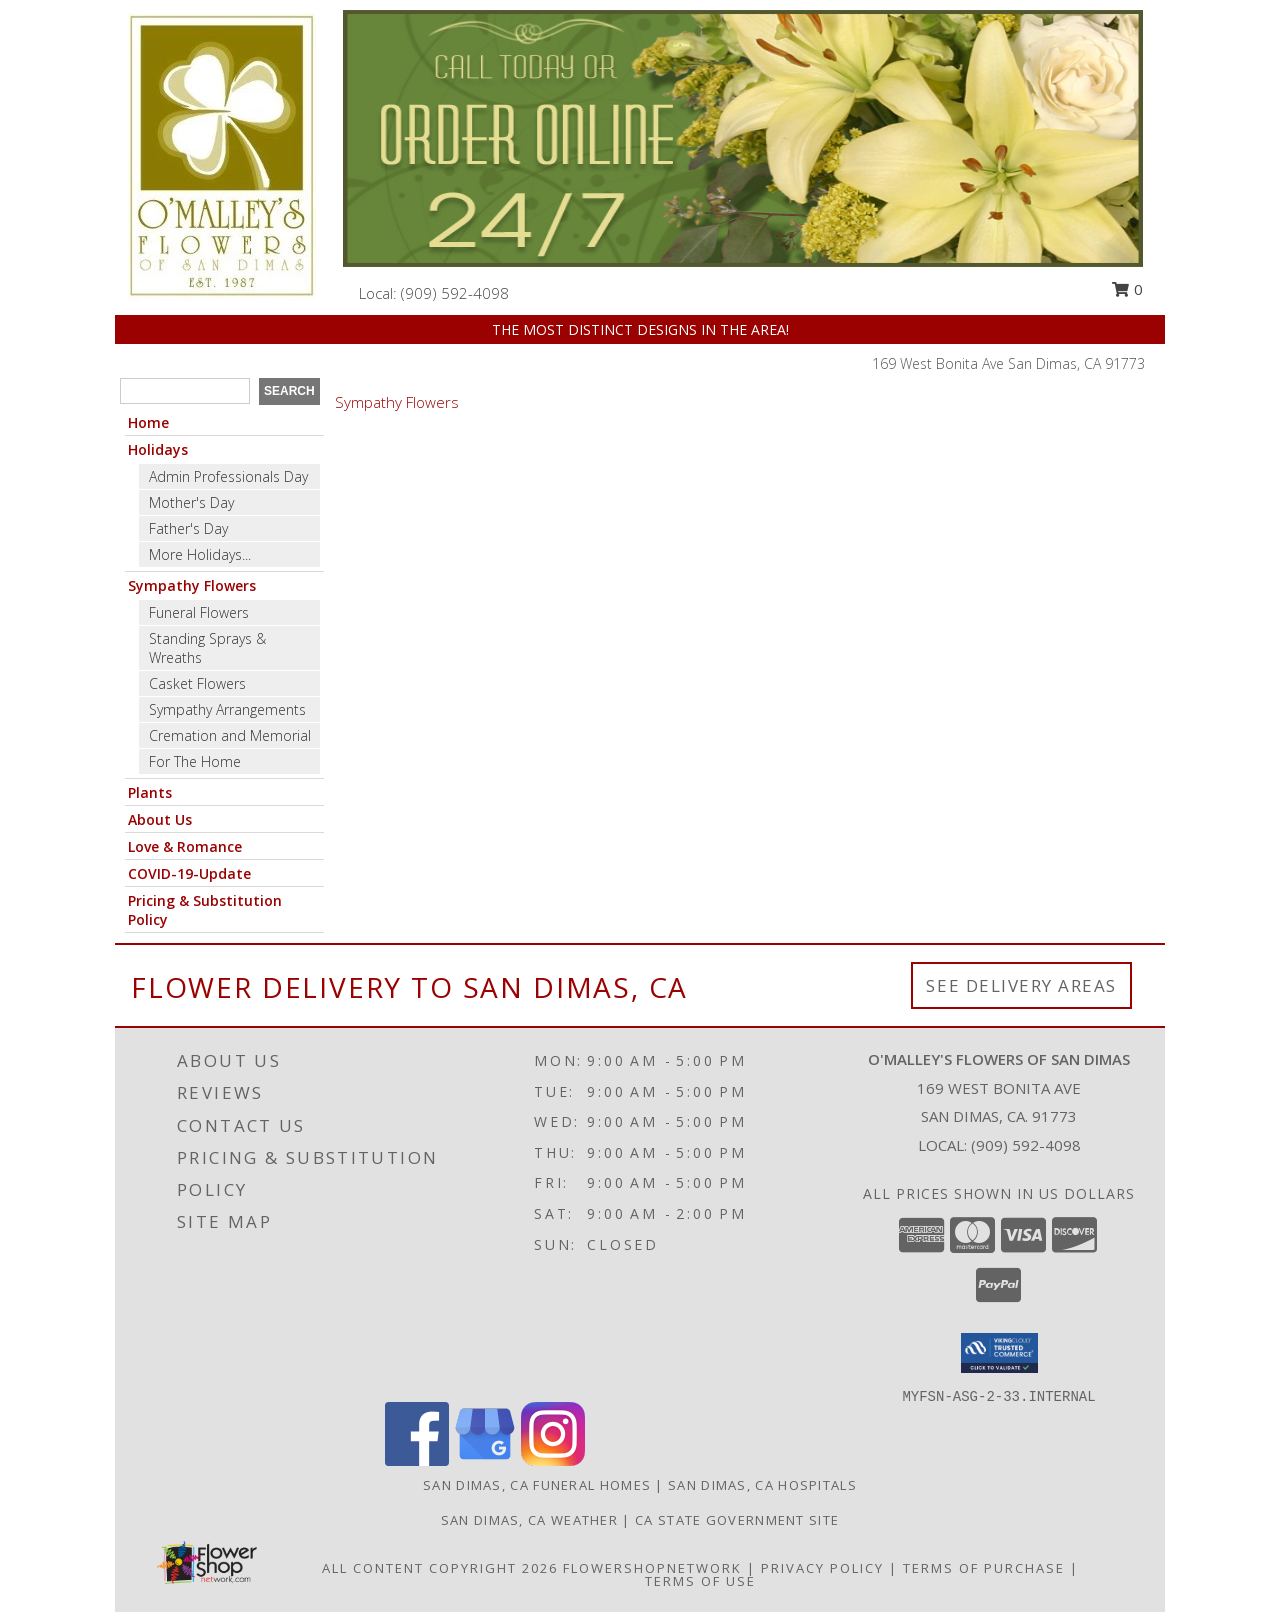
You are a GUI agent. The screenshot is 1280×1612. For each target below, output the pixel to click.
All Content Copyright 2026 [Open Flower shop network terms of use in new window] (440, 1568)
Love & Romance (185, 846)
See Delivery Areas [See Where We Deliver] (1021, 985)
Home (148, 422)
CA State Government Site (737, 1520)
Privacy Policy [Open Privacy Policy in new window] (822, 1568)
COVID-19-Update (189, 873)
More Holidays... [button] (200, 554)
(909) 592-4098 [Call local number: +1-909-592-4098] (455, 293)
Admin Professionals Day (228, 476)
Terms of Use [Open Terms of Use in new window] (700, 1581)
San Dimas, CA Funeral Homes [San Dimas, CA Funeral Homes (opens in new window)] (537, 1485)
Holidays (158, 449)
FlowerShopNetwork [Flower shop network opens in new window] (652, 1568)
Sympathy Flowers (192, 585)
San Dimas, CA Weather (529, 1520)
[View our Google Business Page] (485, 1460)
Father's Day (188, 528)
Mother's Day (191, 502)
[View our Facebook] (417, 1460)
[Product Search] (185, 391)
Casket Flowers (197, 683)
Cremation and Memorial (230, 735)
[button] (999, 1353)
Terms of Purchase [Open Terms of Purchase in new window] (984, 1568)
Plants (150, 792)
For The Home (195, 761)
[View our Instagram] (553, 1460)
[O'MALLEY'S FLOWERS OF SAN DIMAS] (222, 155)
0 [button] (1127, 289)
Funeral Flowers (199, 612)
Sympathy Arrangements (227, 709)
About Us (160, 819)
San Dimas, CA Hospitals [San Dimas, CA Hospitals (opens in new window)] (762, 1485)
